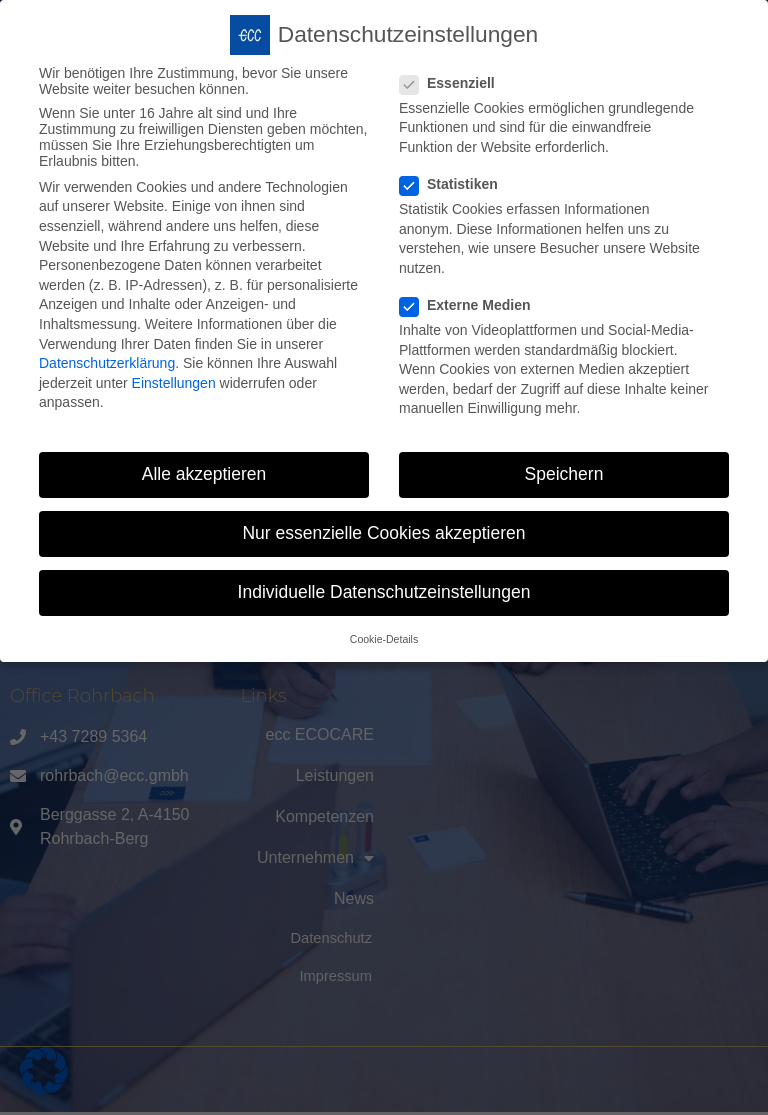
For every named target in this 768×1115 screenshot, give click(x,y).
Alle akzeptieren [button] (204, 473)
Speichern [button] (564, 473)
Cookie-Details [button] (384, 638)
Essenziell (453, 82)
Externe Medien (471, 304)
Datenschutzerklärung (107, 362)
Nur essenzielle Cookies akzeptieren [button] (383, 532)
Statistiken (455, 183)
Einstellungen (174, 382)
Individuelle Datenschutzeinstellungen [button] (384, 591)
